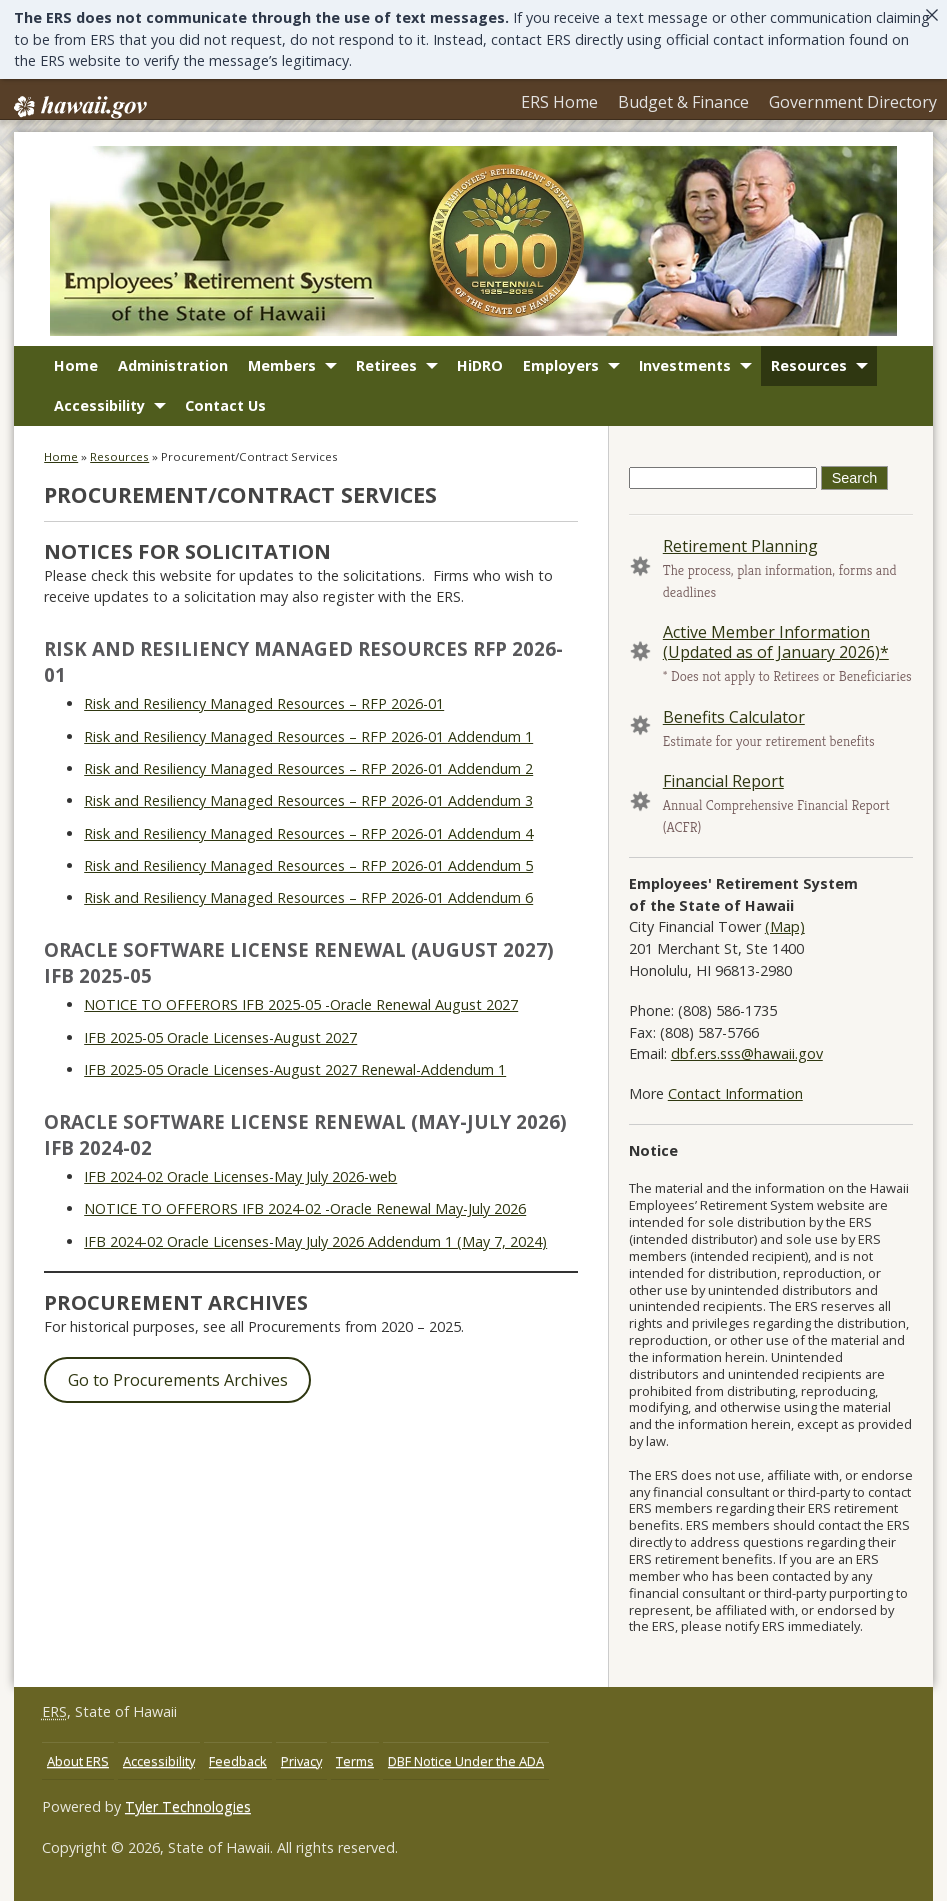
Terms (355, 1771)
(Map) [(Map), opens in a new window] (785, 937)
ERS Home (482, 104)
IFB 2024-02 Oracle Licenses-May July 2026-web (240, 1186)
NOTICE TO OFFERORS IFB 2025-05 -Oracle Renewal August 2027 (301, 1014)
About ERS (78, 1771)
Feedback (238, 1771)
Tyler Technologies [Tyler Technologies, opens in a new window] (188, 1817)
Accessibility (99, 416)
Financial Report (723, 791)
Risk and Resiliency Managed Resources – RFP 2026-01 (264, 713)
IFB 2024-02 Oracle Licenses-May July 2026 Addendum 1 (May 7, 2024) (315, 1251)
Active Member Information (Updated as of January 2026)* (776, 653)
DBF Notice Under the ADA (466, 1771)
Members (282, 376)
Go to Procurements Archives (178, 1391)
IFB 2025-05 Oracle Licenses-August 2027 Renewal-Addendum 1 (295, 1079)
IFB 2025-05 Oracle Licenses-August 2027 (220, 1047)
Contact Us (225, 416)
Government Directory (835, 104)
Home (76, 376)
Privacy (301, 1771)
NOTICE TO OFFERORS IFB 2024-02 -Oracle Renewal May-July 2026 (305, 1218)
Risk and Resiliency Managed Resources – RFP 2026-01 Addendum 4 (308, 843)
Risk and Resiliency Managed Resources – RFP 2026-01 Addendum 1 (308, 746)
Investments (685, 376)
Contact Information (735, 1104)
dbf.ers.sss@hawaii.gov (747, 1063)
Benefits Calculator (734, 727)
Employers (561, 376)
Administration (173, 376)
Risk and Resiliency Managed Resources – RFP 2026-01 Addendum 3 (308, 811)
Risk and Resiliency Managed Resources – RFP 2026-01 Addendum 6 (308, 908)
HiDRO (480, 376)
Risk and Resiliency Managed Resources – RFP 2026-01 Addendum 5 (308, 875)
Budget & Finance (632, 104)
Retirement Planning (740, 557)
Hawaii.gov (78, 106)
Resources (809, 376)
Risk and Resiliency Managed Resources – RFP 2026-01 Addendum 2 (308, 778)
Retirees (386, 376)
